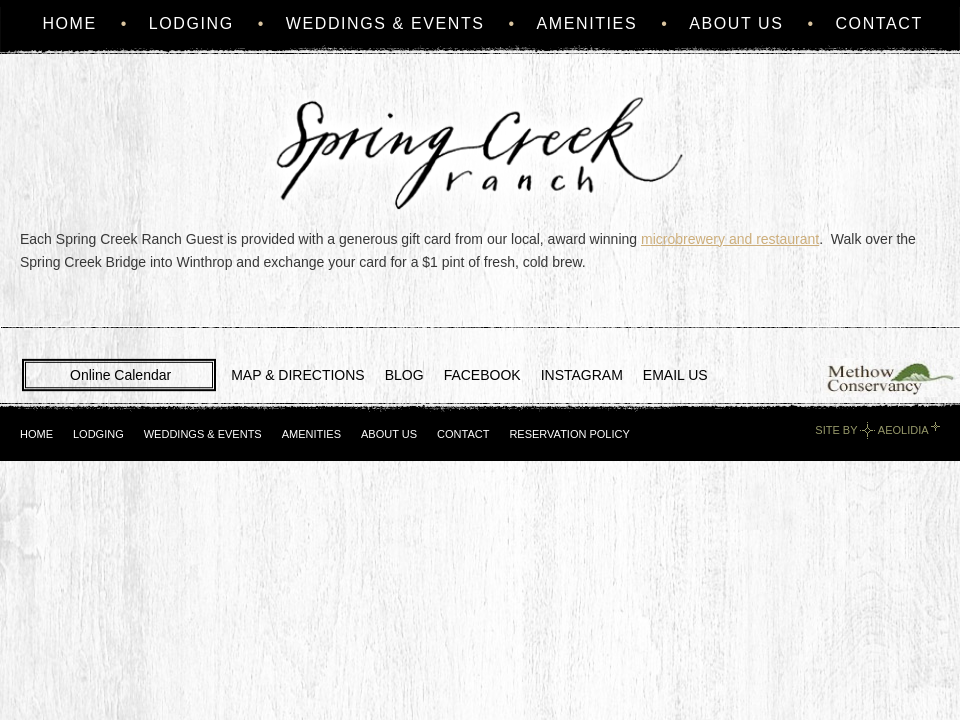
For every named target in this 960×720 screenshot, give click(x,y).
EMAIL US (675, 375)
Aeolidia (903, 430)
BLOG (404, 375)
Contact (878, 23)
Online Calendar (120, 375)
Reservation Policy (569, 434)
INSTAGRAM (582, 375)
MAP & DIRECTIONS (298, 375)
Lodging (191, 23)
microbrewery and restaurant (730, 239)
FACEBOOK (482, 375)
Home (69, 23)
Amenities (587, 23)
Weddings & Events (385, 23)
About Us (736, 23)
